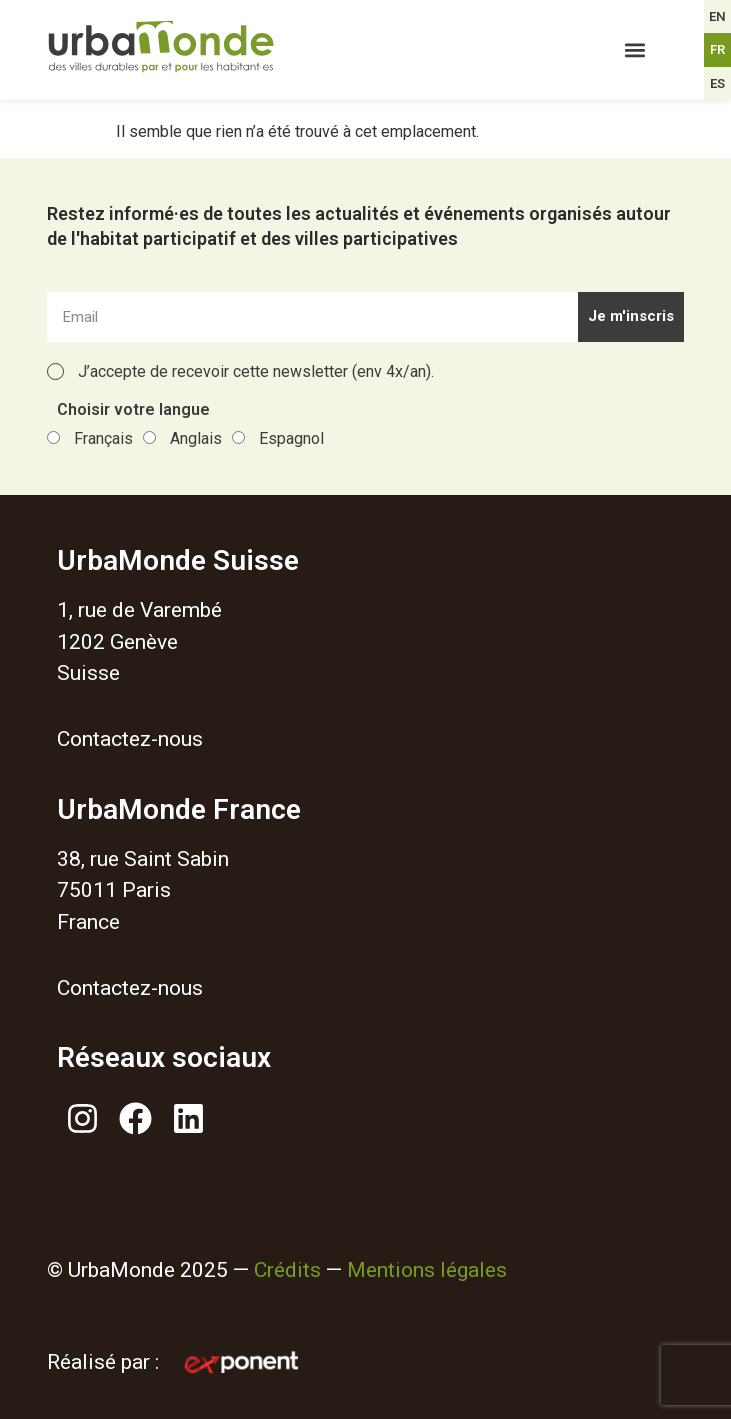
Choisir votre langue (133, 410)
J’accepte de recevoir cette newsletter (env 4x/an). (256, 371)
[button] (635, 50)
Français (103, 438)
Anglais (196, 438)
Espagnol (291, 438)
